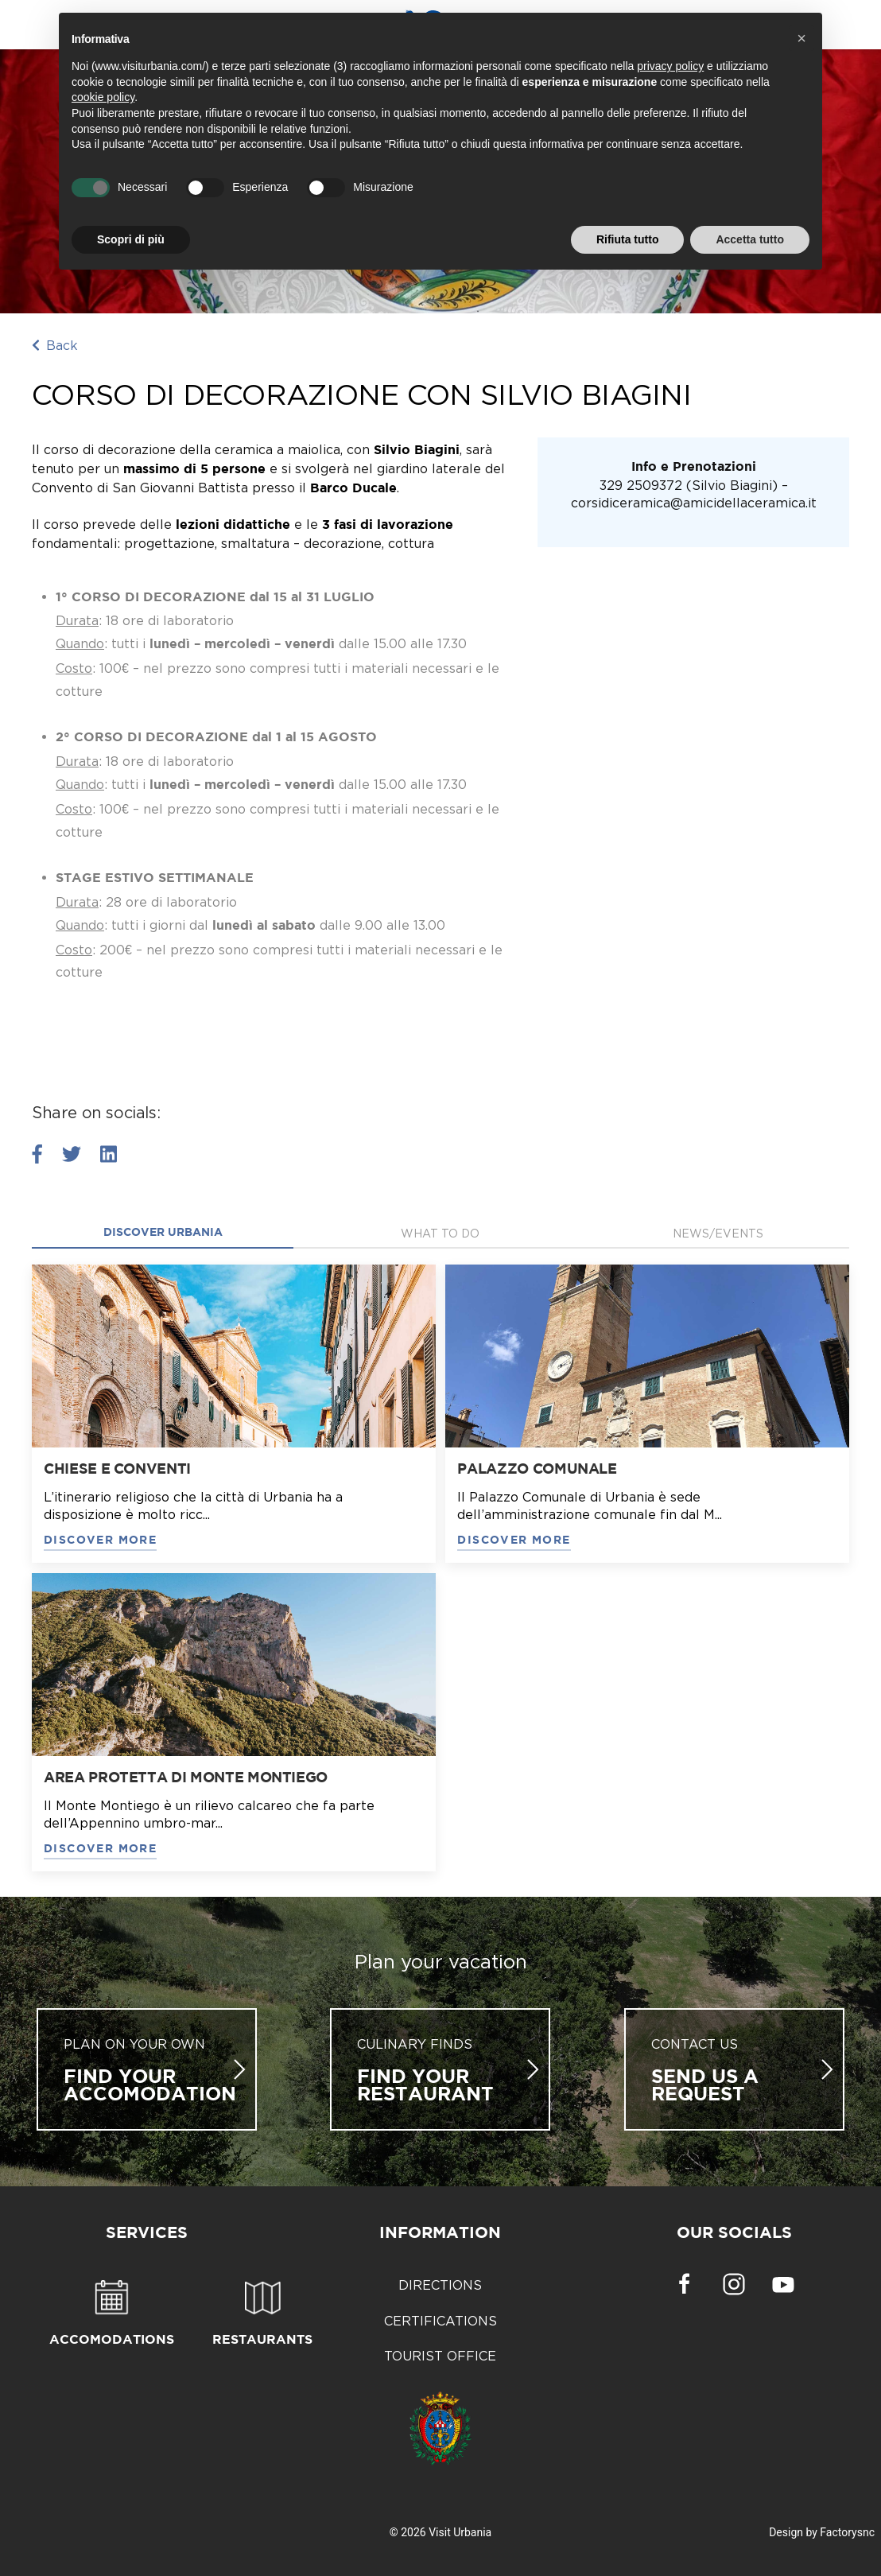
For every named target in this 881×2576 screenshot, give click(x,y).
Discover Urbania (163, 1232)
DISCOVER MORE (100, 1540)
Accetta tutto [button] (750, 239)
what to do (440, 1233)
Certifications (440, 2321)
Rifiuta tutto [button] (627, 239)
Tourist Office (440, 2356)
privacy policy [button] (670, 66)
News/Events (718, 1233)
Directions (440, 2285)
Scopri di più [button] (131, 239)
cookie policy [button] (103, 97)
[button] (801, 38)
